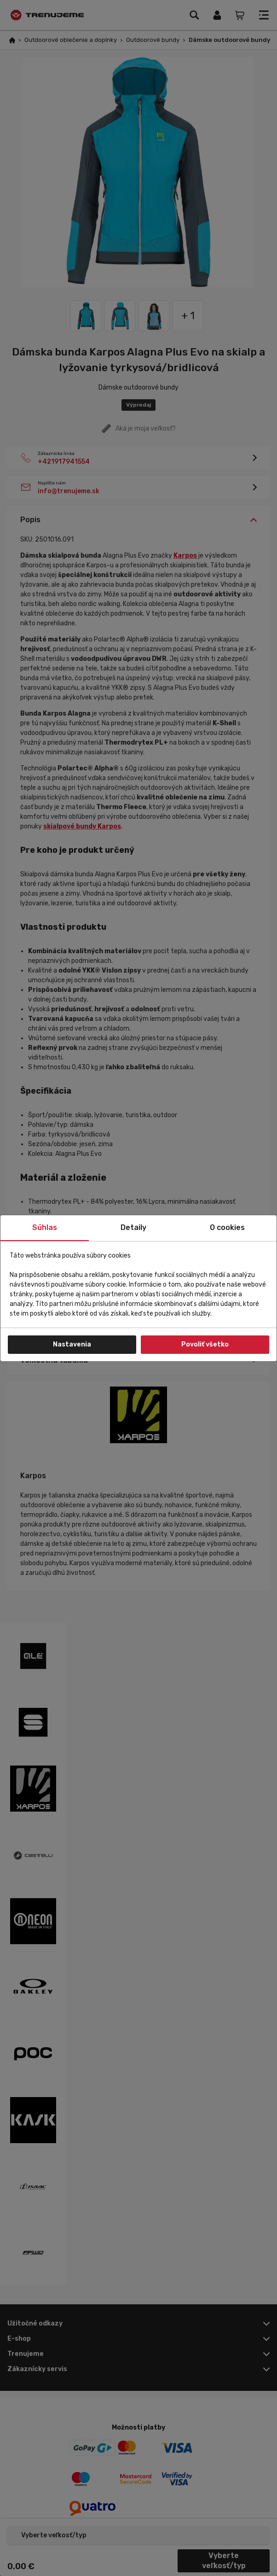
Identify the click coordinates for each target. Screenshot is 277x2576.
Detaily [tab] (133, 1227)
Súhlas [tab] (44, 1227)
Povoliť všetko (205, 1344)
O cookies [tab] (227, 1227)
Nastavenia (72, 1344)
